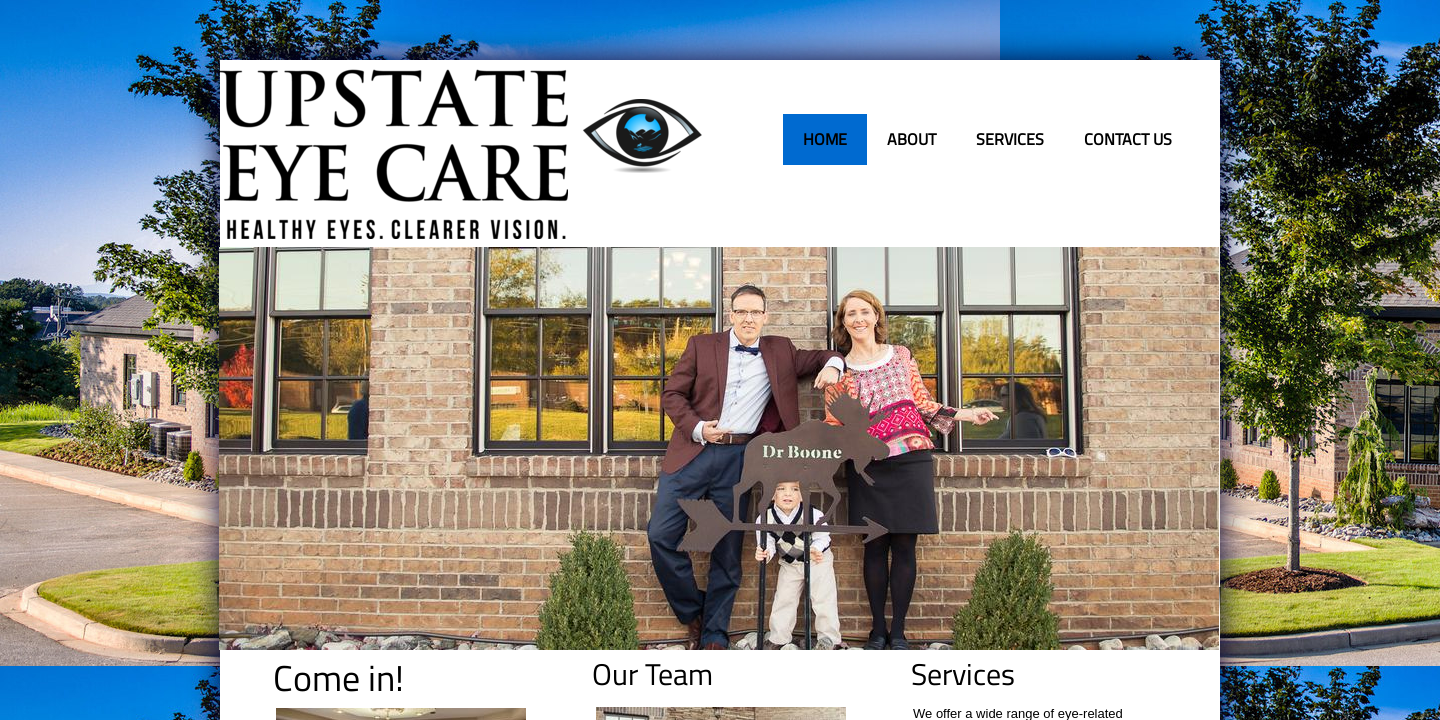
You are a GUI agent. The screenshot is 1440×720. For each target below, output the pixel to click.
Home (825, 139)
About (911, 139)
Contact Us (1128, 139)
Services (1010, 139)
